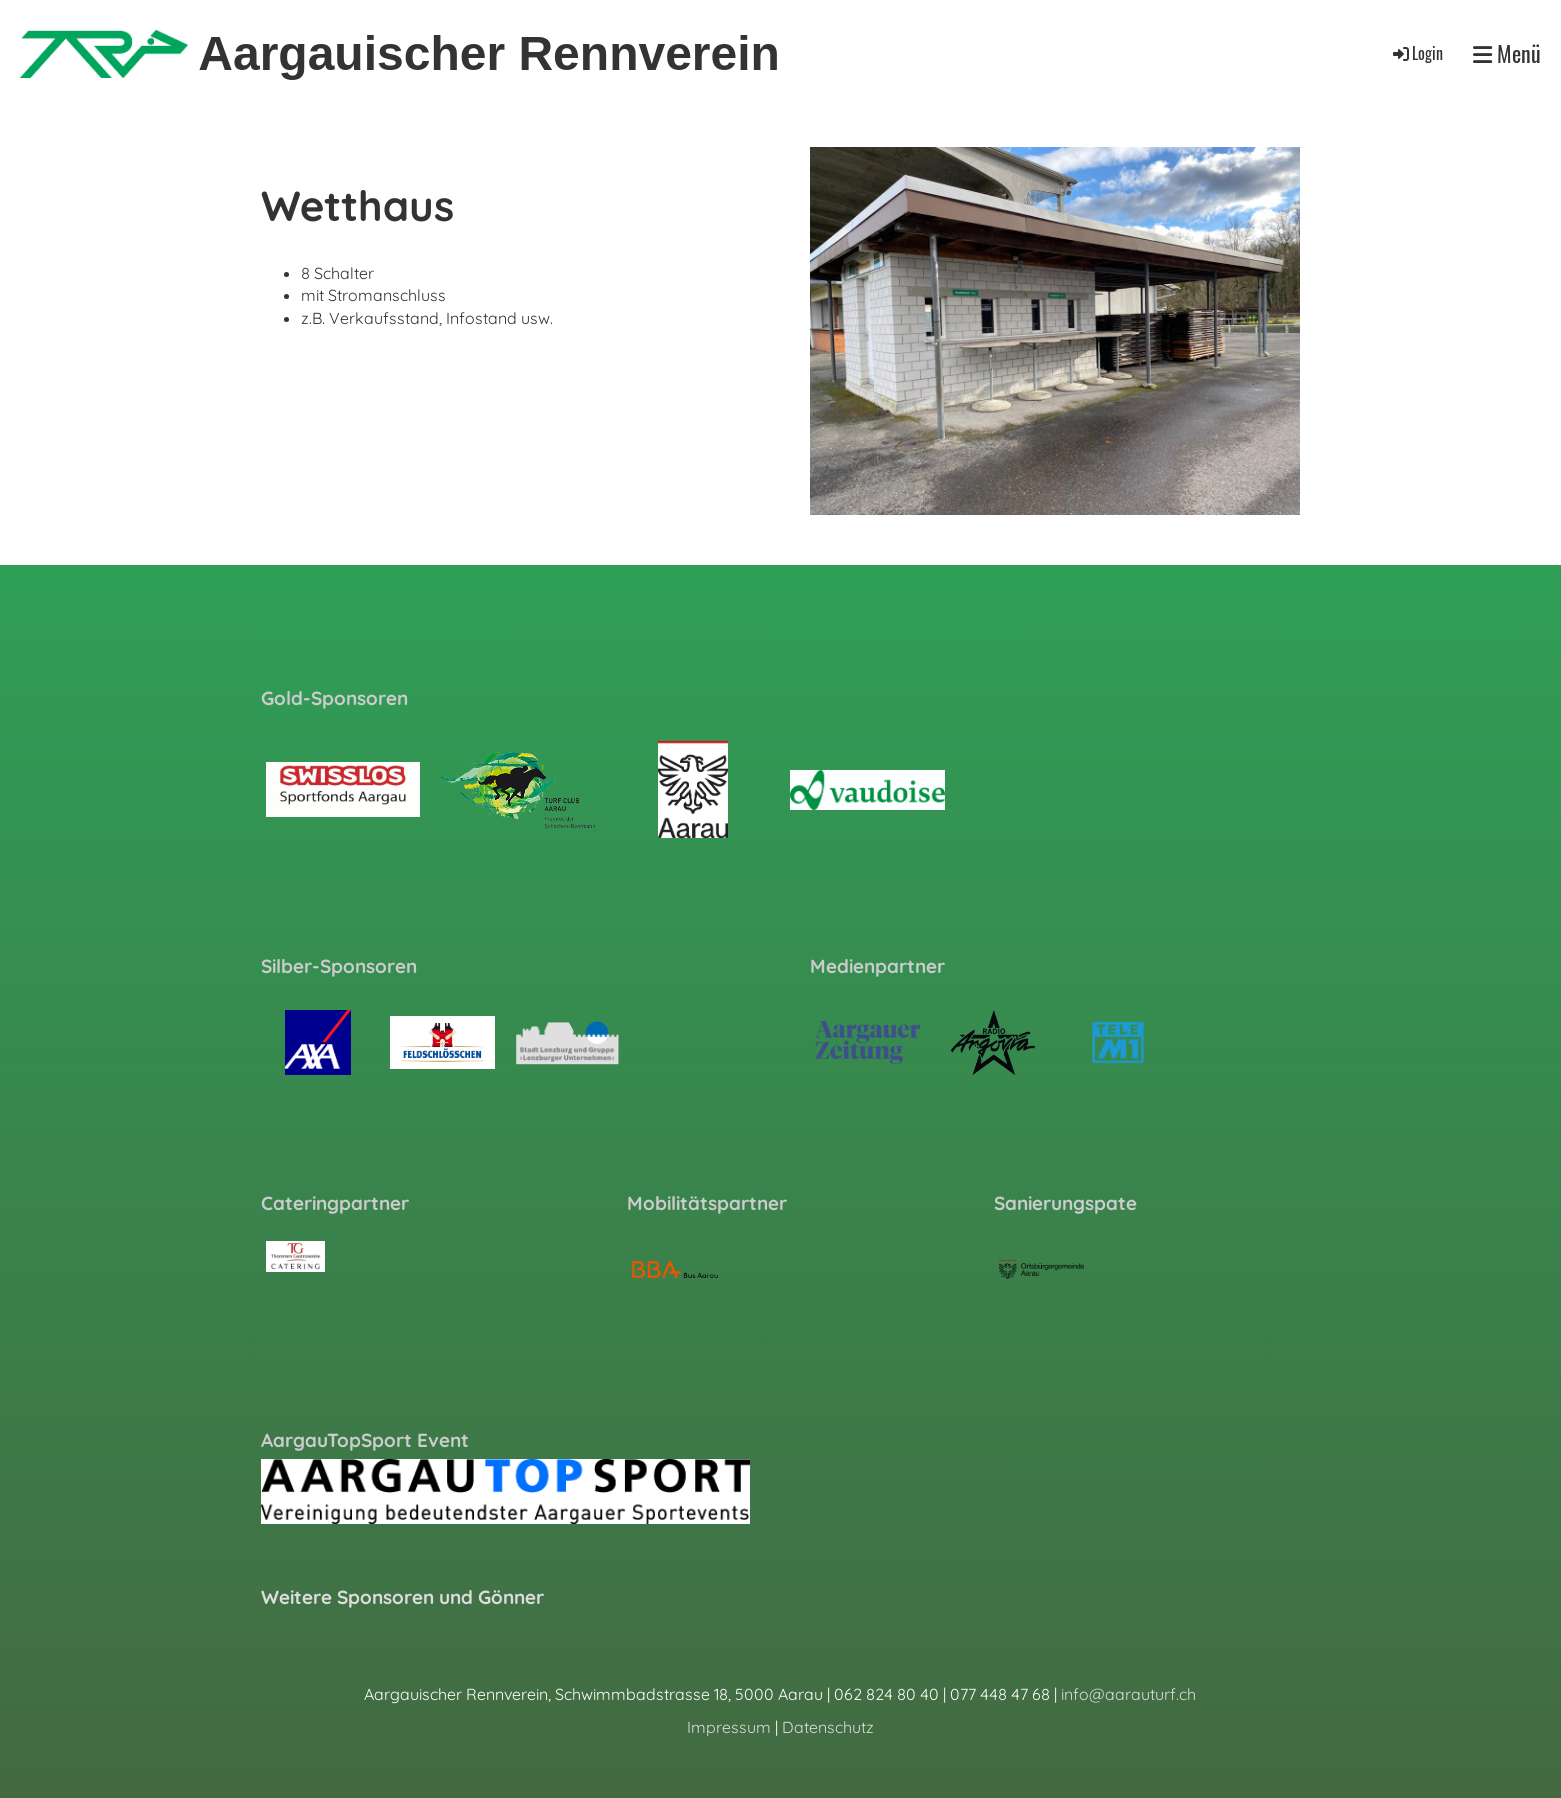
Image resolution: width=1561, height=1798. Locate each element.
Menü (1507, 53)
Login (1416, 53)
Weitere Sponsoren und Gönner (402, 1597)
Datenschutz (828, 1727)
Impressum (729, 1727)
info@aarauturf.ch (1128, 1694)
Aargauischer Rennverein (489, 53)
